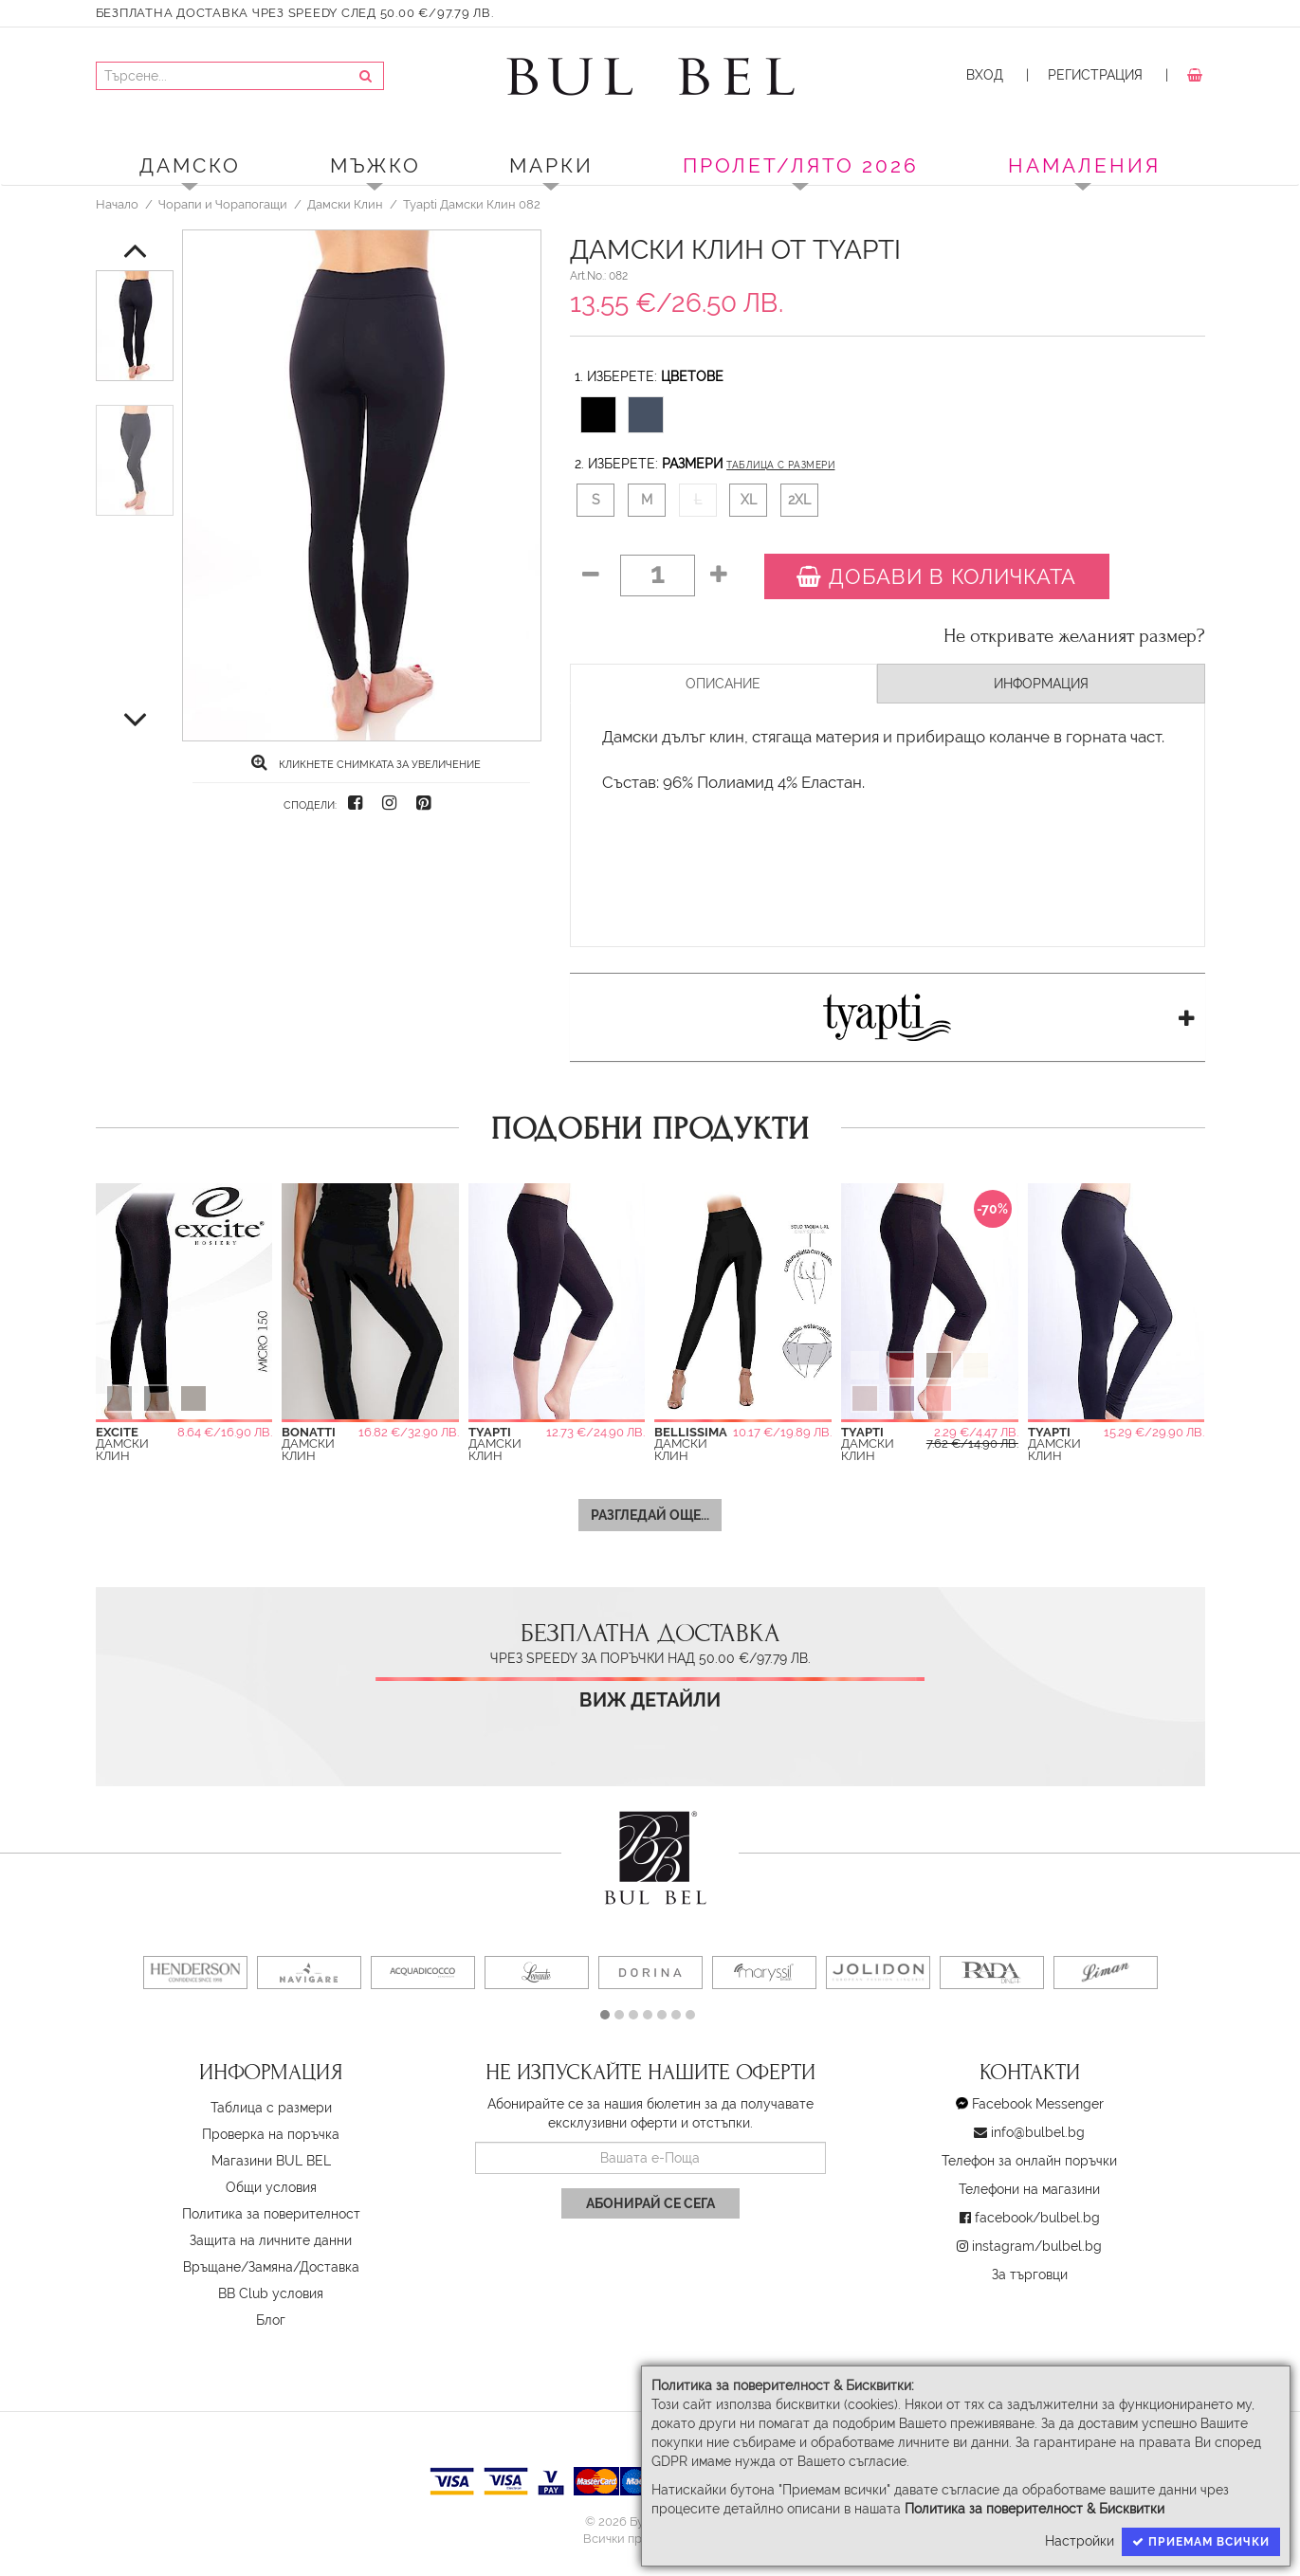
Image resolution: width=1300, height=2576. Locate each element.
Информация (1041, 683)
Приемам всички (1201, 2542)
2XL (799, 499)
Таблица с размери (780, 465)
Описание (723, 683)
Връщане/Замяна (238, 2267)
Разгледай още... (650, 1515)
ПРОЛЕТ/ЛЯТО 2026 (801, 165)
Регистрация (1095, 74)
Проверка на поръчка (270, 2134)
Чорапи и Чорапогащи (222, 203)
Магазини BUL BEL (271, 2160)
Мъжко (375, 165)
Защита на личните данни (271, 2240)
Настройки (1079, 2541)
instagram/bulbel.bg (1037, 2246)
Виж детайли (650, 1700)
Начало (117, 203)
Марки (551, 165)
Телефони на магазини (1029, 2189)
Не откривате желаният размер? (1074, 636)
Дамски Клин (345, 203)
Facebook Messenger (1038, 2103)
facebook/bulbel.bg (1037, 2217)
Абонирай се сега (650, 2203)
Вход (984, 74)
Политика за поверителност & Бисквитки (1034, 2508)
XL (749, 499)
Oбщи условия (271, 2187)
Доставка (329, 2267)
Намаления (1084, 165)
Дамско (190, 165)
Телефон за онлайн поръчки (1029, 2160)
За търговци (1030, 2274)
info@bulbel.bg (1038, 2132)
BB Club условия (270, 2293)
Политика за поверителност (271, 2213)
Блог (270, 2320)
